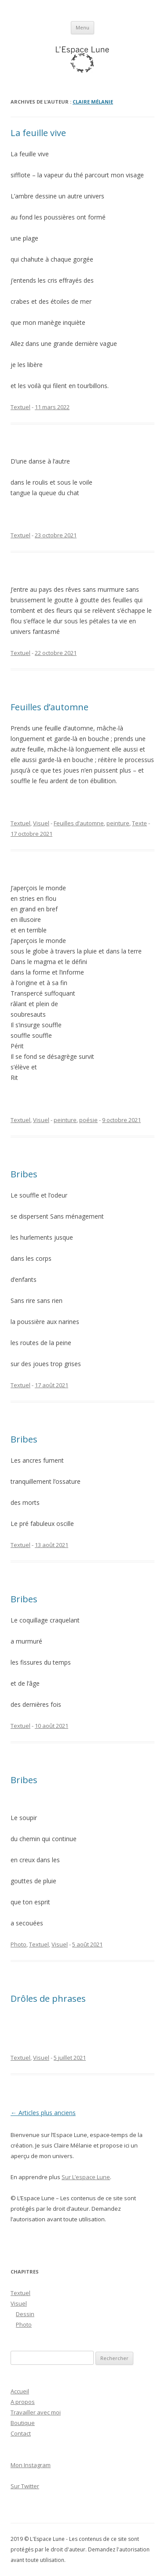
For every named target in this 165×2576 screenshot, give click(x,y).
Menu (82, 27)
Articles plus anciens (43, 2112)
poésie (88, 1120)
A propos (23, 2402)
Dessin (25, 2314)
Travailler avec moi (36, 2412)
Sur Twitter (25, 2486)
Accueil (20, 2391)
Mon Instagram (31, 2465)
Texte (139, 823)
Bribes (24, 1174)
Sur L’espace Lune (86, 2177)
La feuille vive (38, 133)
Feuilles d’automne (49, 707)
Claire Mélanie (93, 101)
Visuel (41, 823)
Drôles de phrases (48, 1998)
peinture (117, 823)
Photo (18, 1944)
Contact (21, 2433)
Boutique (23, 2423)
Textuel (20, 407)
